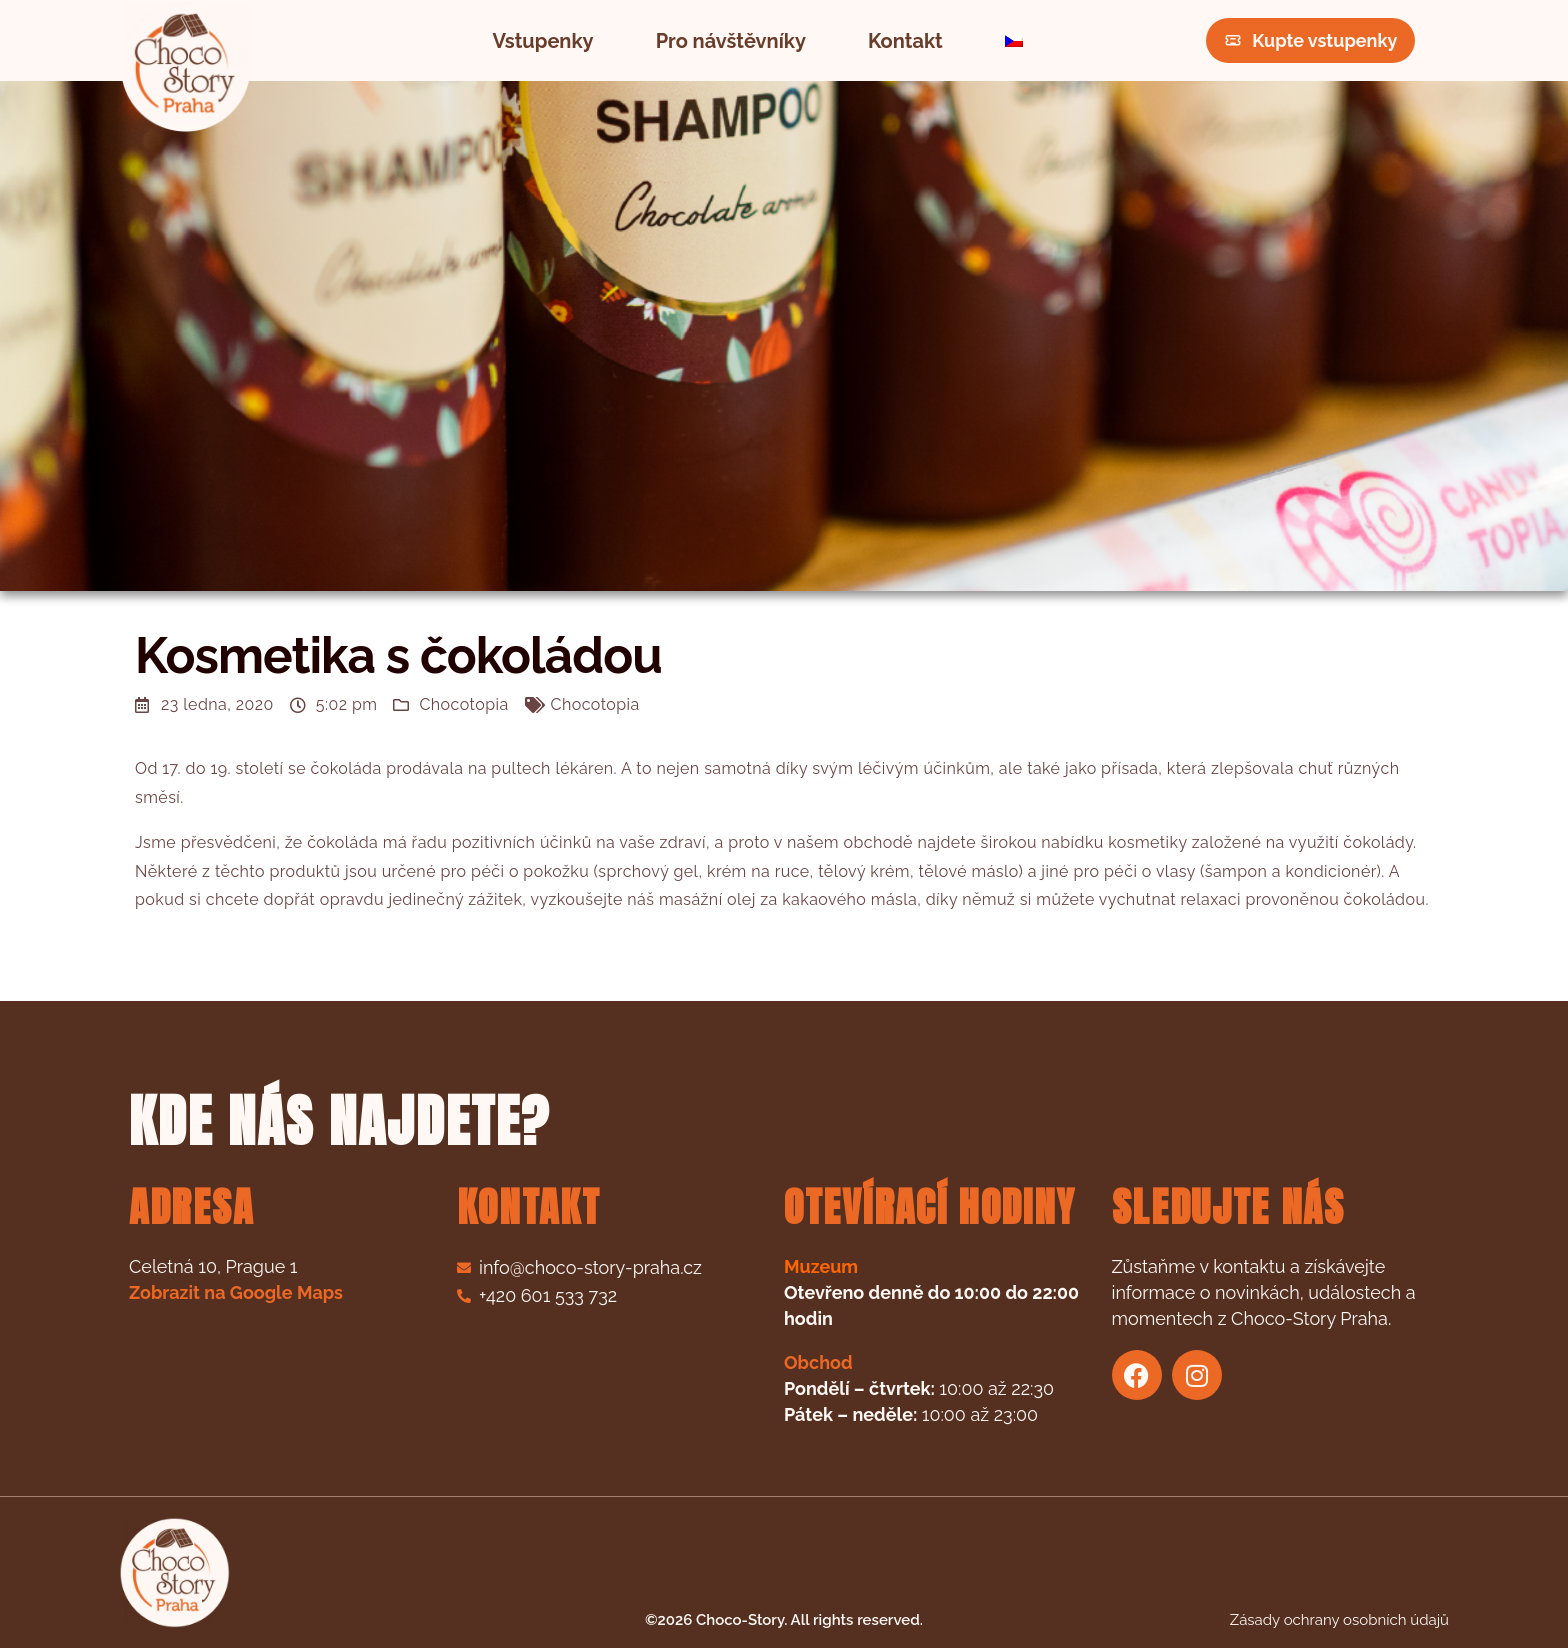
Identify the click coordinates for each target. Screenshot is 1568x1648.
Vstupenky (543, 41)
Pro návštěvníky (731, 41)
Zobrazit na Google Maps (236, 1292)
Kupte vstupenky (1310, 40)
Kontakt (905, 41)
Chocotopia (463, 704)
